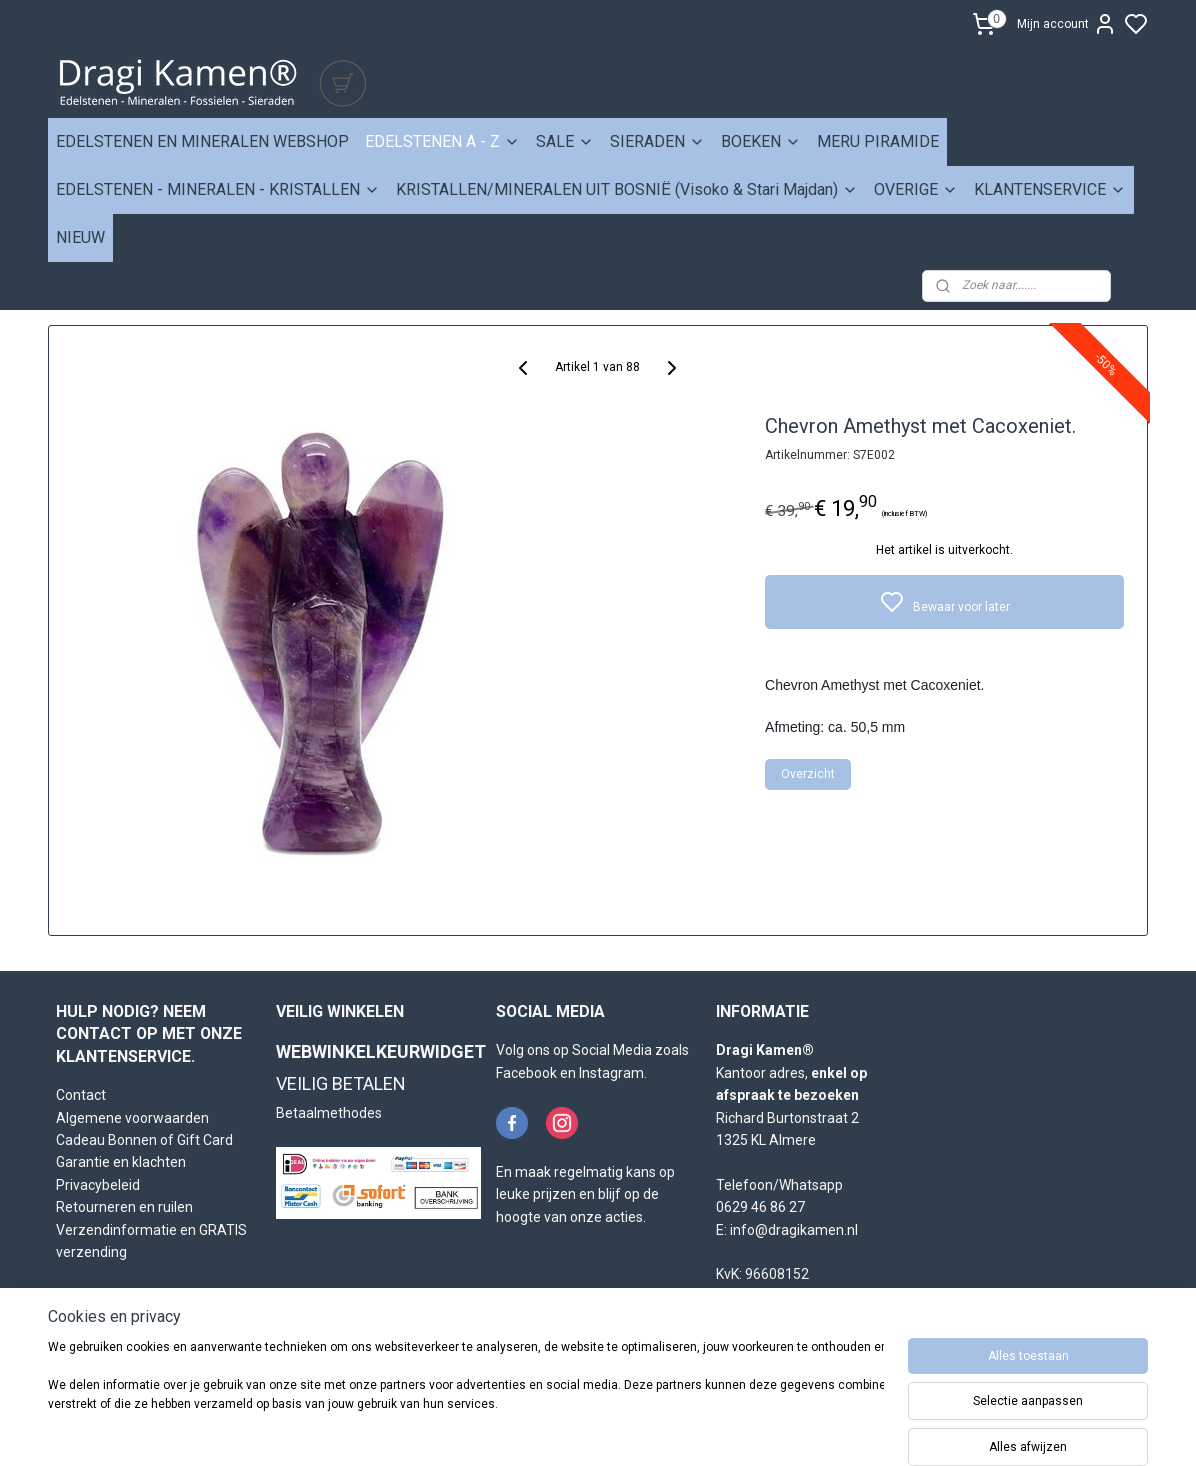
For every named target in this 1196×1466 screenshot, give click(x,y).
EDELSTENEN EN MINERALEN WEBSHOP (202, 141)
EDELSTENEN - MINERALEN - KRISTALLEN (218, 189)
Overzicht (809, 774)
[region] (466, 1398)
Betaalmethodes (329, 1113)
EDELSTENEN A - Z (442, 141)
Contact (81, 1095)
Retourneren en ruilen (124, 1207)
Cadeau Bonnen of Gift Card (144, 1140)
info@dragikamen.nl (794, 1230)
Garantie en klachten (121, 1162)
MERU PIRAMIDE (878, 141)
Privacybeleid (98, 1185)
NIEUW (80, 237)
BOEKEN (761, 141)
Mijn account (1067, 24)
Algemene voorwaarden (132, 1118)
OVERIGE (916, 189)
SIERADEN (657, 141)
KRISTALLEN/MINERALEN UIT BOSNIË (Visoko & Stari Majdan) (627, 189)
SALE (565, 141)
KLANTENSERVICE (1050, 189)
